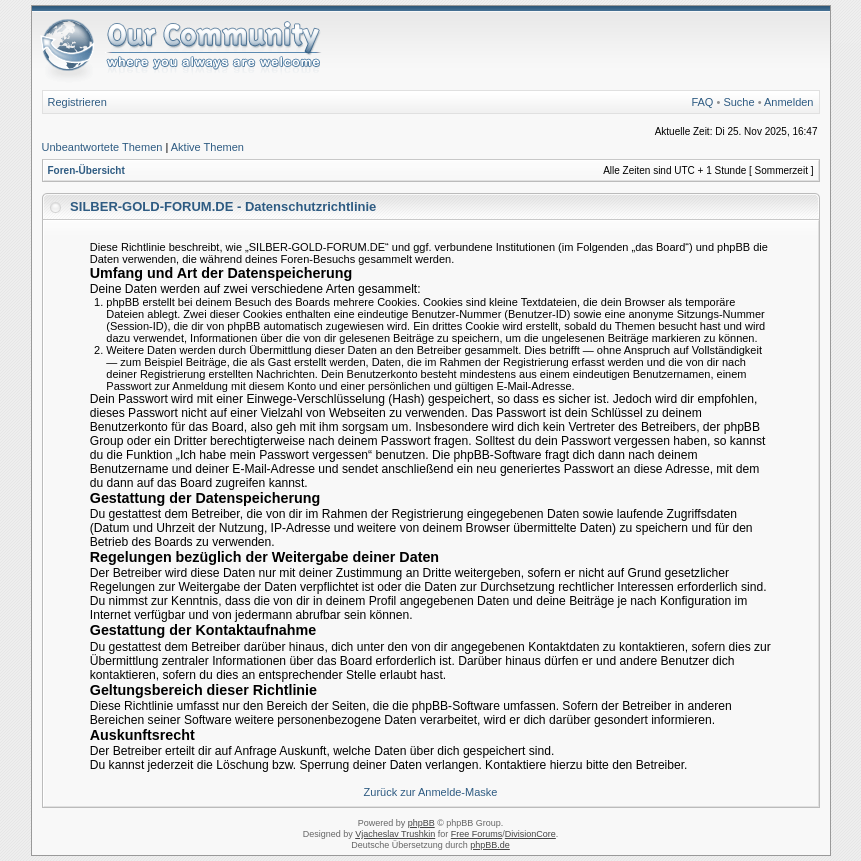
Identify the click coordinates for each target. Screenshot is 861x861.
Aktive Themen (207, 147)
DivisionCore (530, 834)
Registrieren (77, 102)
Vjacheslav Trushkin (395, 834)
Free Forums (477, 834)
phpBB (421, 823)
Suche (738, 102)
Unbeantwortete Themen (102, 147)
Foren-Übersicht (86, 170)
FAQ (702, 102)
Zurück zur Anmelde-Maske (431, 792)
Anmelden (789, 102)
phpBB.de (490, 845)
